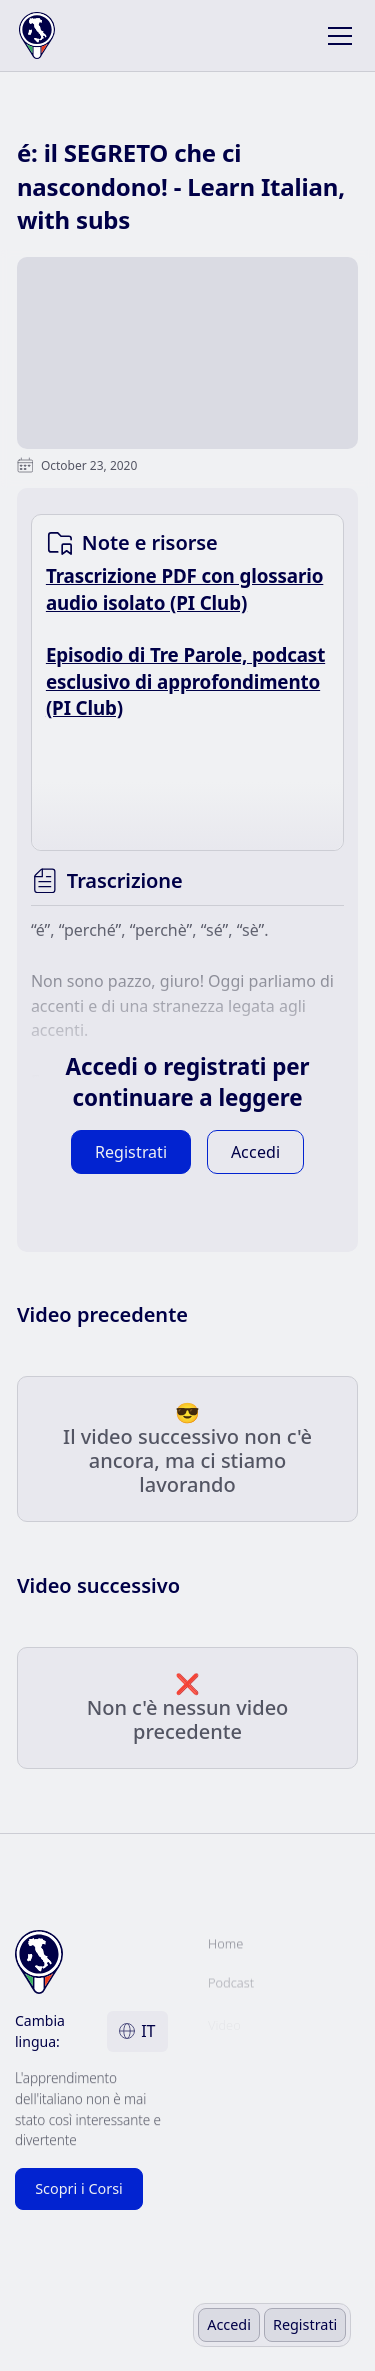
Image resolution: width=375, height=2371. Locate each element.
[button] (336, 36)
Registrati (305, 2324)
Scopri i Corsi (79, 2188)
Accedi (229, 2324)
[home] (51, 36)
